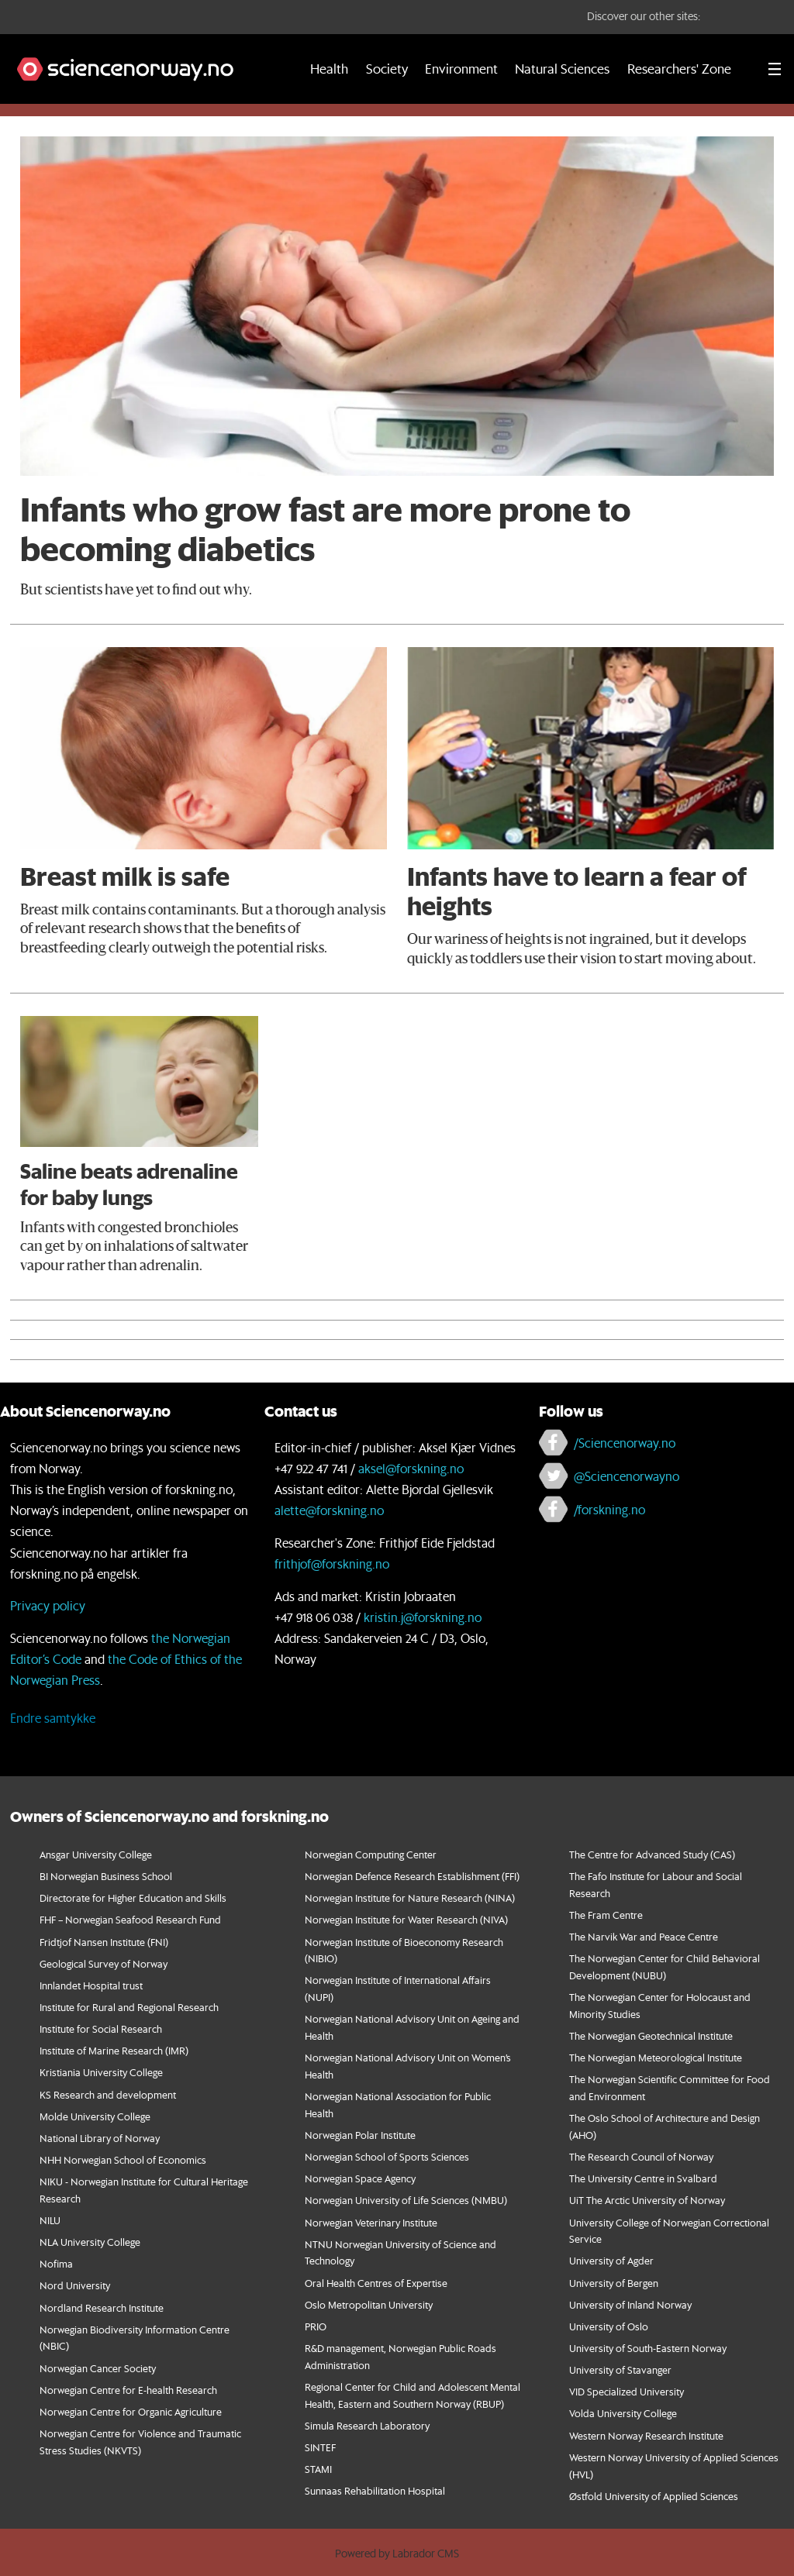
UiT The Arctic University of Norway (647, 2199)
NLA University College (90, 2241)
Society (387, 68)
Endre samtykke (52, 1718)
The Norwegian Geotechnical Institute (651, 2035)
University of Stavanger (620, 2369)
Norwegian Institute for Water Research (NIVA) (406, 1919)
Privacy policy (47, 1605)
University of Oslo (608, 2326)
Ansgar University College (96, 1854)
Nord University (75, 2285)
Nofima (56, 2263)
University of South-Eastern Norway (648, 2347)
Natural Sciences (562, 68)
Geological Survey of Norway (103, 1963)
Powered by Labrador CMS (397, 2554)
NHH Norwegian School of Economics (123, 2159)
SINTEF (320, 2447)
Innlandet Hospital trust (91, 1985)
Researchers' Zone (679, 68)
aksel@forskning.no (411, 1468)
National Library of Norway (100, 2137)
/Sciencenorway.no (624, 1442)
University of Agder (611, 2260)
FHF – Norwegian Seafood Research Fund (130, 1919)
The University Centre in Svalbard (643, 2178)
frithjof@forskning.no (331, 1563)
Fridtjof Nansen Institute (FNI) (104, 1941)
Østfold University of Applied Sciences (653, 2495)
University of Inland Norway (630, 2304)
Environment (461, 68)
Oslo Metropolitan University (369, 2304)
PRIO (315, 2326)
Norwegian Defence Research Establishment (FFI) (412, 1875)
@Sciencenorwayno (626, 1476)
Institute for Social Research (101, 2028)
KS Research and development (108, 2094)
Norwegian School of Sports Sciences (387, 2156)
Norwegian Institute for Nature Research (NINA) (410, 1897)
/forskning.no (609, 1509)
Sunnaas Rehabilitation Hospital (375, 2490)
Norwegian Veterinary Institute (371, 2222)
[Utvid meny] (774, 69)
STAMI (318, 2468)
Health (329, 68)
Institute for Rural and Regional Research (129, 2006)
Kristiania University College (101, 2071)
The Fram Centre (606, 1914)
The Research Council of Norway (641, 2156)
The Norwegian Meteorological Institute (655, 2057)
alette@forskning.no (329, 1510)
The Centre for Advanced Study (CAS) (652, 1854)
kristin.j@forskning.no (423, 1617)
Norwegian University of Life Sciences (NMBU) (406, 2199)
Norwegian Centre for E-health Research (128, 2389)
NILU (50, 2219)
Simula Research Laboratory (367, 2425)
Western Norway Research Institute (646, 2435)
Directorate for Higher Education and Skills (133, 1897)
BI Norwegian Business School (106, 1875)
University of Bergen (613, 2282)
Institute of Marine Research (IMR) (114, 2050)
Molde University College (95, 2116)
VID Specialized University (626, 2391)
